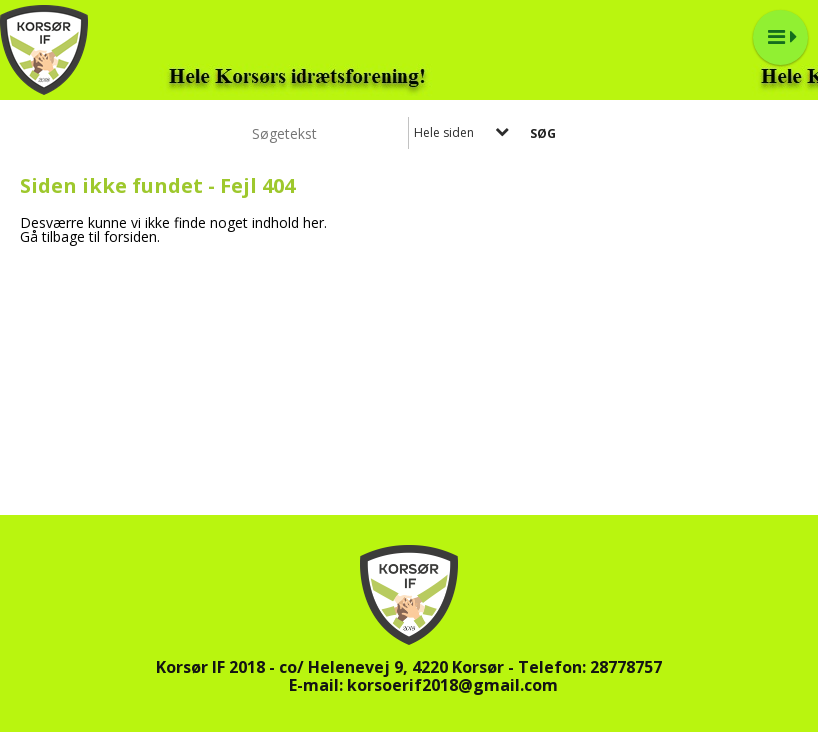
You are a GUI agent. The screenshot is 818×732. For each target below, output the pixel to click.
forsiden (130, 236)
